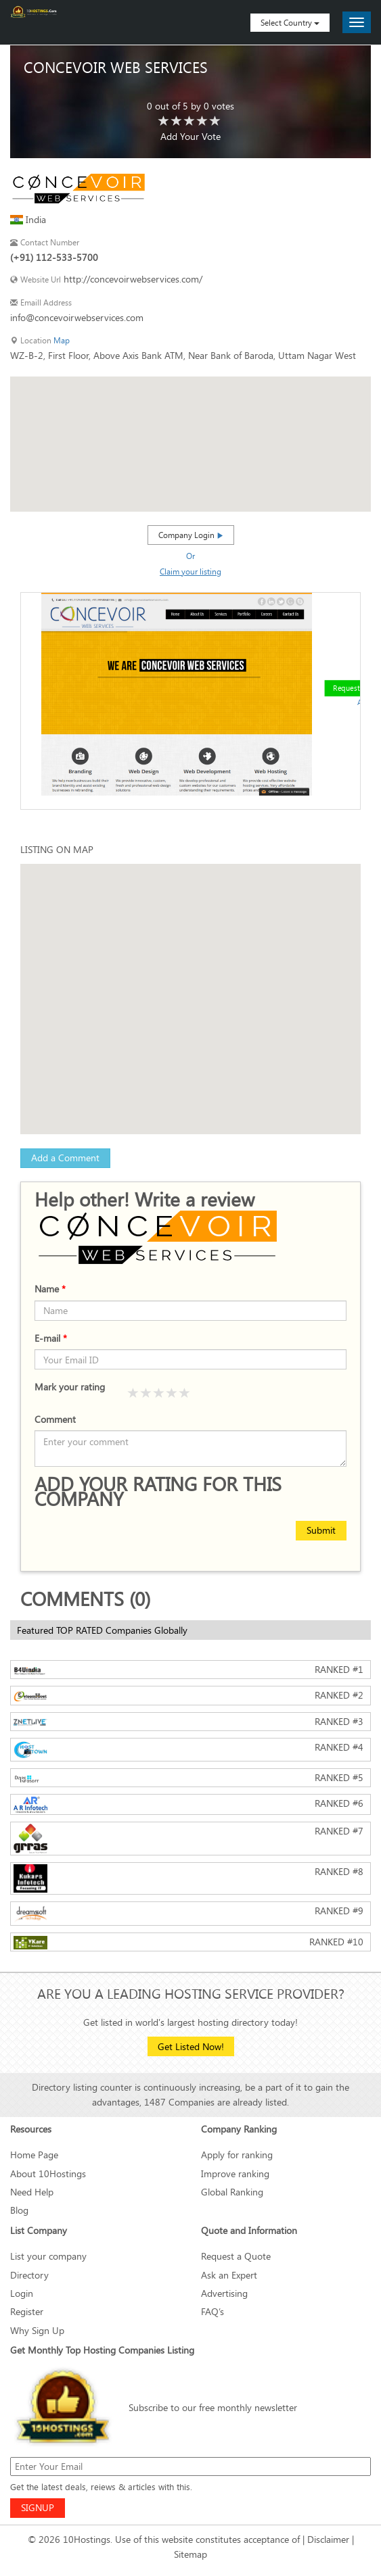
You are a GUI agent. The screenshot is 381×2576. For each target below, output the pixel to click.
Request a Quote (236, 2256)
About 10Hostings (48, 2173)
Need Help (31, 2191)
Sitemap (190, 2554)
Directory (29, 2274)
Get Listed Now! (191, 2046)
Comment (55, 1419)
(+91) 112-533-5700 (54, 257)
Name (50, 1288)
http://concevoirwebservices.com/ (133, 278)
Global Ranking (232, 2191)
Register (26, 2311)
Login (21, 2293)
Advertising (224, 2293)
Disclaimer (328, 2539)
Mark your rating (70, 1386)
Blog (19, 2210)
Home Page (34, 2154)
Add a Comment (65, 1157)
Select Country (290, 22)
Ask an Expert (229, 2274)
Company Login (190, 534)
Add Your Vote (190, 136)
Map (61, 340)
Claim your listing (190, 571)
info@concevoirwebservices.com (76, 317)
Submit (321, 1530)
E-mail (51, 1338)
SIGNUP (37, 2507)
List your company (48, 2256)
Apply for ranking (237, 2154)
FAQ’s (212, 2311)
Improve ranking (235, 2173)
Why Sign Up (37, 2330)
